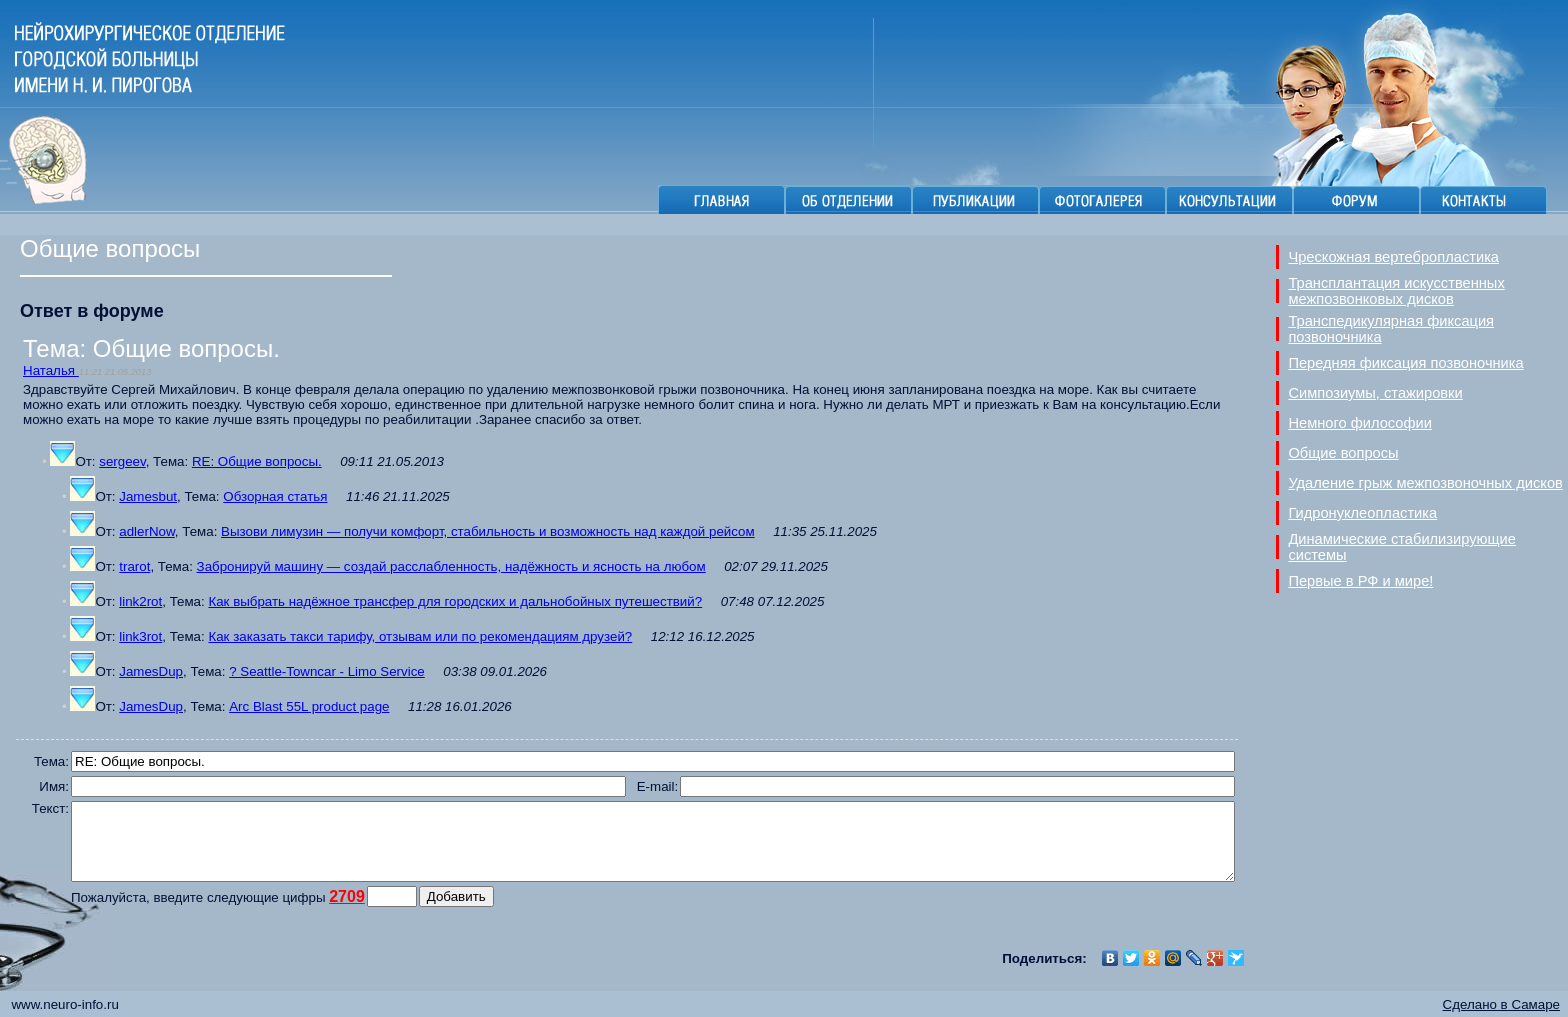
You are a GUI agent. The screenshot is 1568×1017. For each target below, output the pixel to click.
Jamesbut (148, 496)
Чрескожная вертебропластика (1393, 257)
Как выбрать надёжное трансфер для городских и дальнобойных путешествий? (455, 601)
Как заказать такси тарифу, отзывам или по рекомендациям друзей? (420, 636)
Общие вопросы (1343, 453)
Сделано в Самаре (1501, 1004)
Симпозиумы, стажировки (1375, 393)
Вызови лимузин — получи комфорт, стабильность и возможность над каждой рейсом (488, 531)
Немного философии (1360, 423)
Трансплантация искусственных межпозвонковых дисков (1396, 291)
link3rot (140, 636)
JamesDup (151, 671)
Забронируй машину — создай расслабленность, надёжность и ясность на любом (451, 566)
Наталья (51, 370)
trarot (134, 566)
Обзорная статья (275, 496)
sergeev (122, 461)
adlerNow (147, 531)
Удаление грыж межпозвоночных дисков (1425, 483)
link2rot (140, 601)
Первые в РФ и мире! (1360, 581)
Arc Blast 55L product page (309, 706)
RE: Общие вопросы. (257, 461)
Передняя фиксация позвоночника (1405, 363)
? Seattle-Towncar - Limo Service (327, 671)
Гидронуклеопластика (1362, 513)
